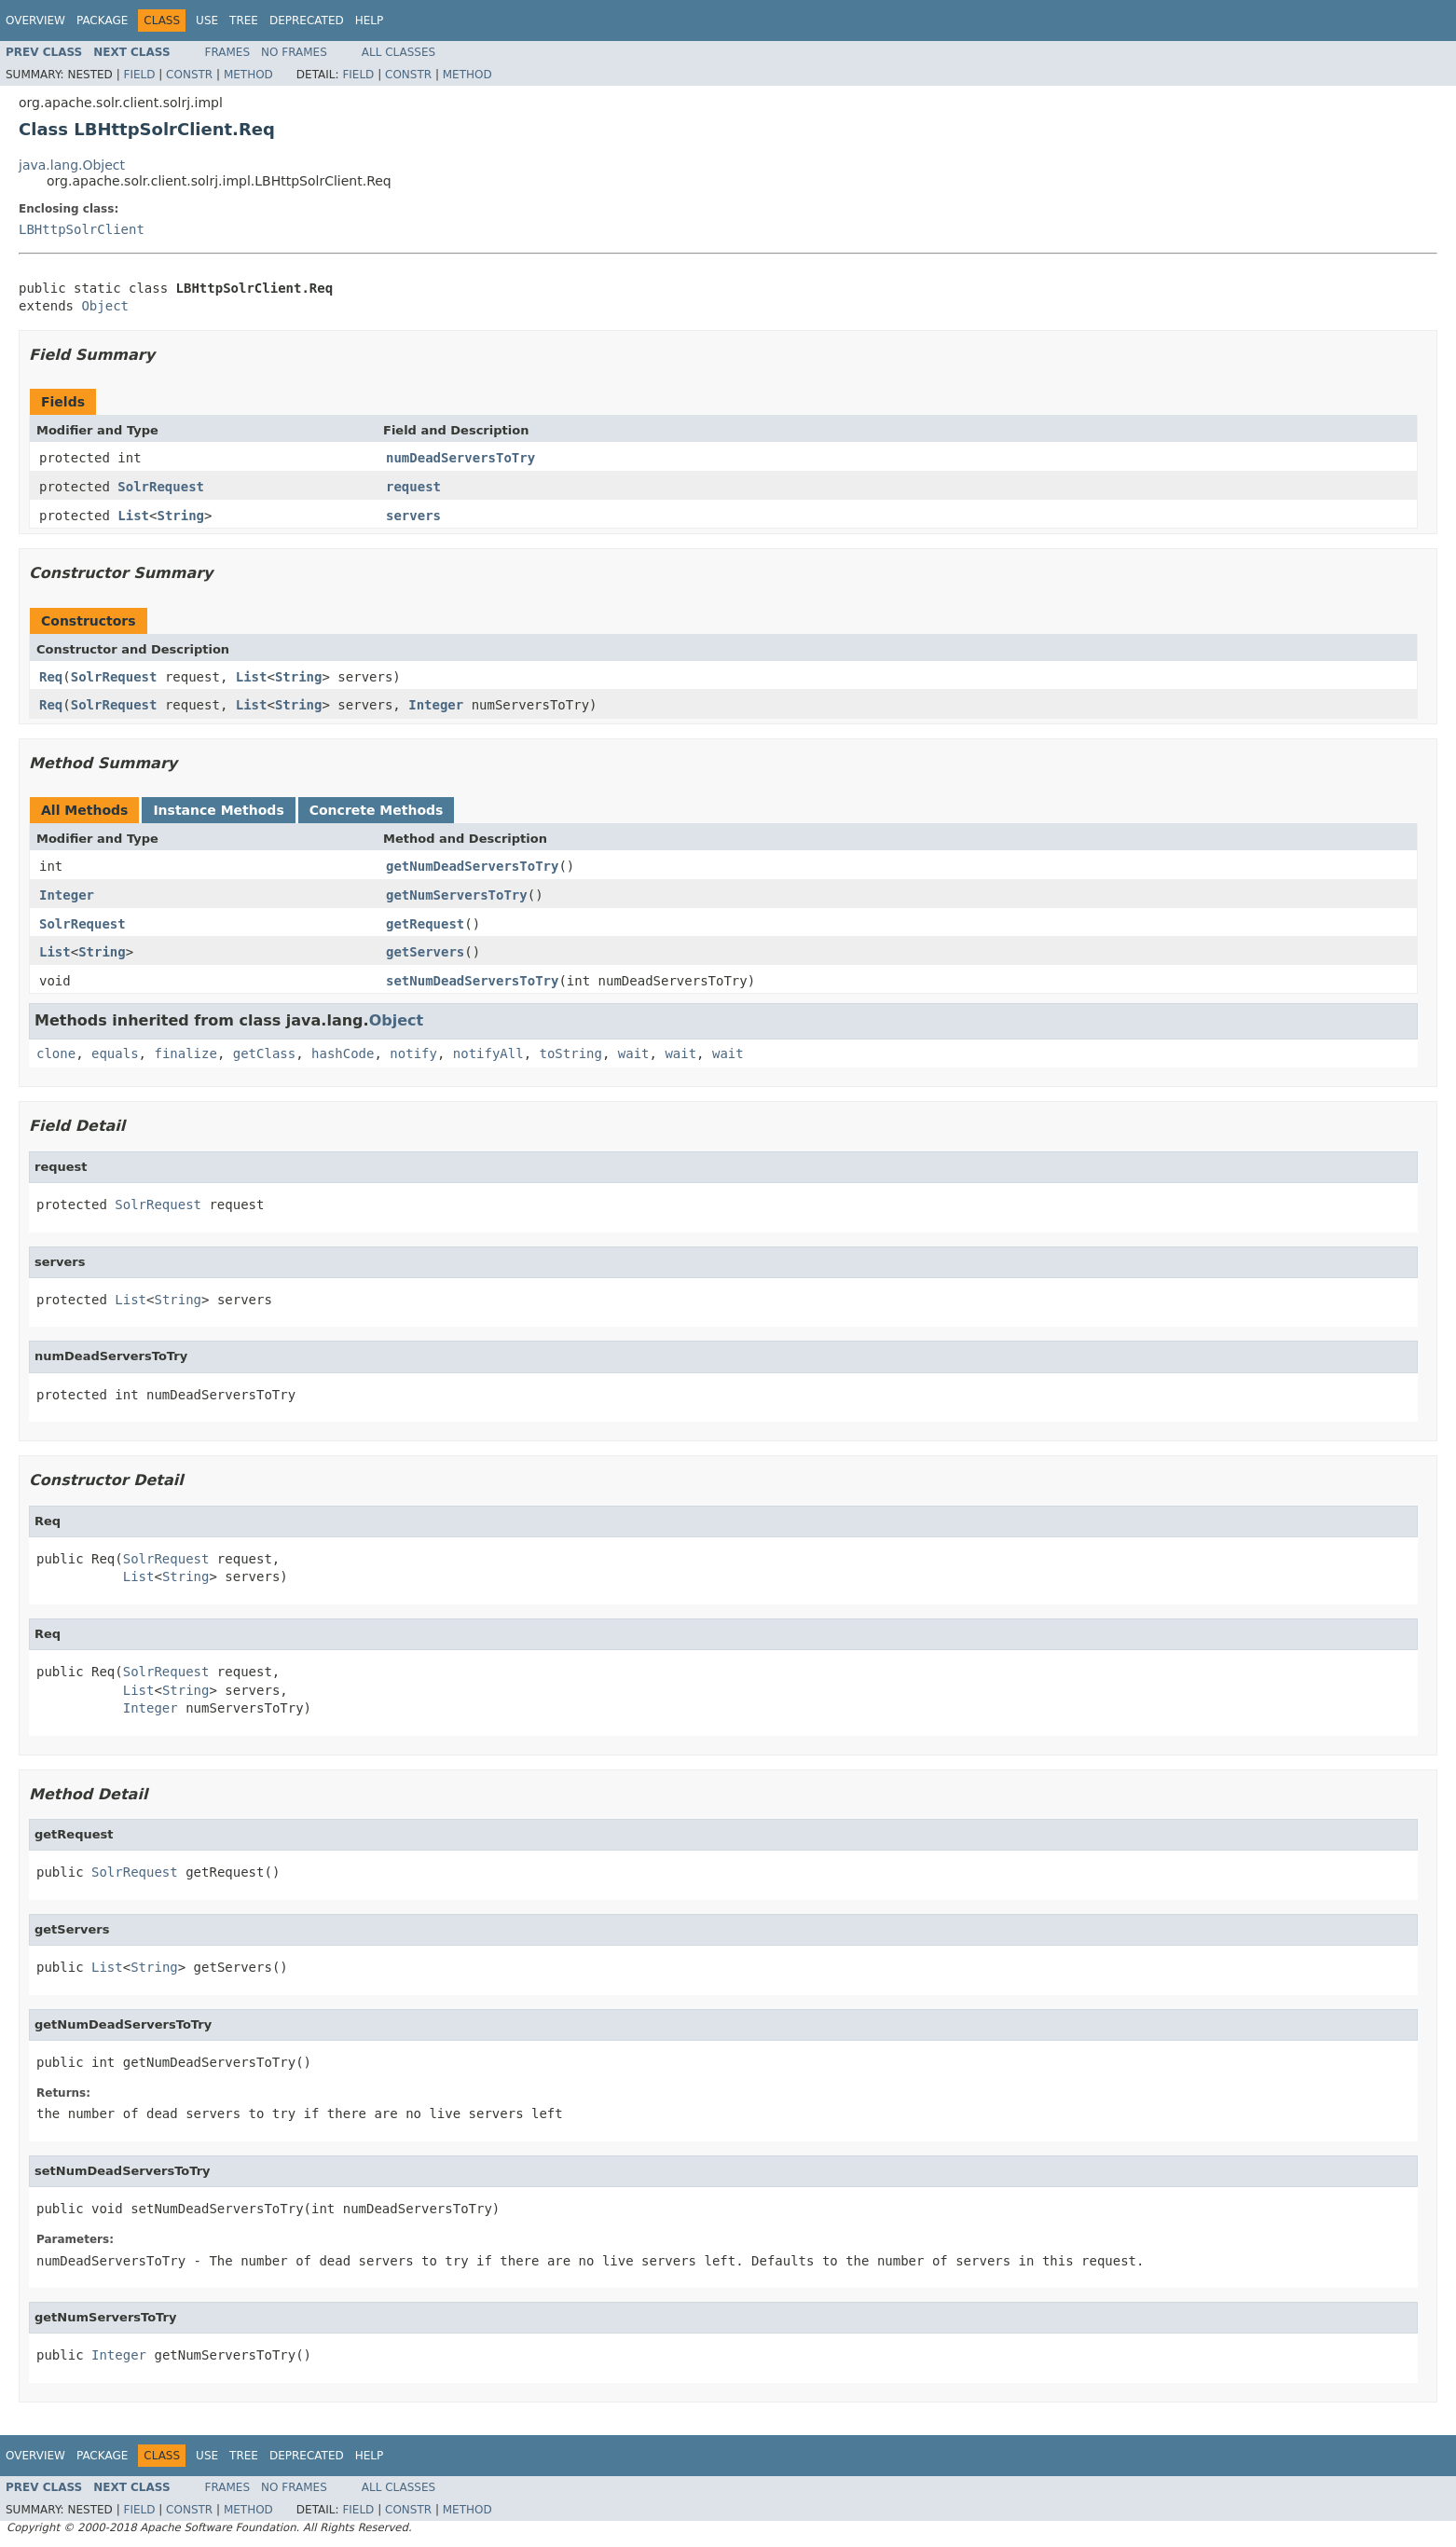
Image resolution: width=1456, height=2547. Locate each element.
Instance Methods (218, 810)
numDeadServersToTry (460, 457)
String (180, 515)
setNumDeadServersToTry (472, 980)
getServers (425, 951)
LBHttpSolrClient (81, 229)
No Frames (294, 52)
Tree (243, 20)
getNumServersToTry (457, 895)
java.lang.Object (72, 165)
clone (56, 1053)
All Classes (398, 52)
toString (571, 1053)
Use (207, 20)
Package (102, 20)
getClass (264, 1053)
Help (369, 20)
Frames (228, 52)
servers (413, 515)
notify (413, 1053)
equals (115, 1053)
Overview (35, 20)
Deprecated (306, 20)
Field (139, 74)
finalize (185, 1053)
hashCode (342, 1053)
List (133, 515)
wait (634, 1053)
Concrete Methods (376, 810)
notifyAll (488, 1053)
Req (50, 676)
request (413, 486)
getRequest (425, 923)
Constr (189, 74)
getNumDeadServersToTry (472, 866)
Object (105, 305)
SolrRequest (160, 486)
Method (248, 74)
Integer (435, 704)
